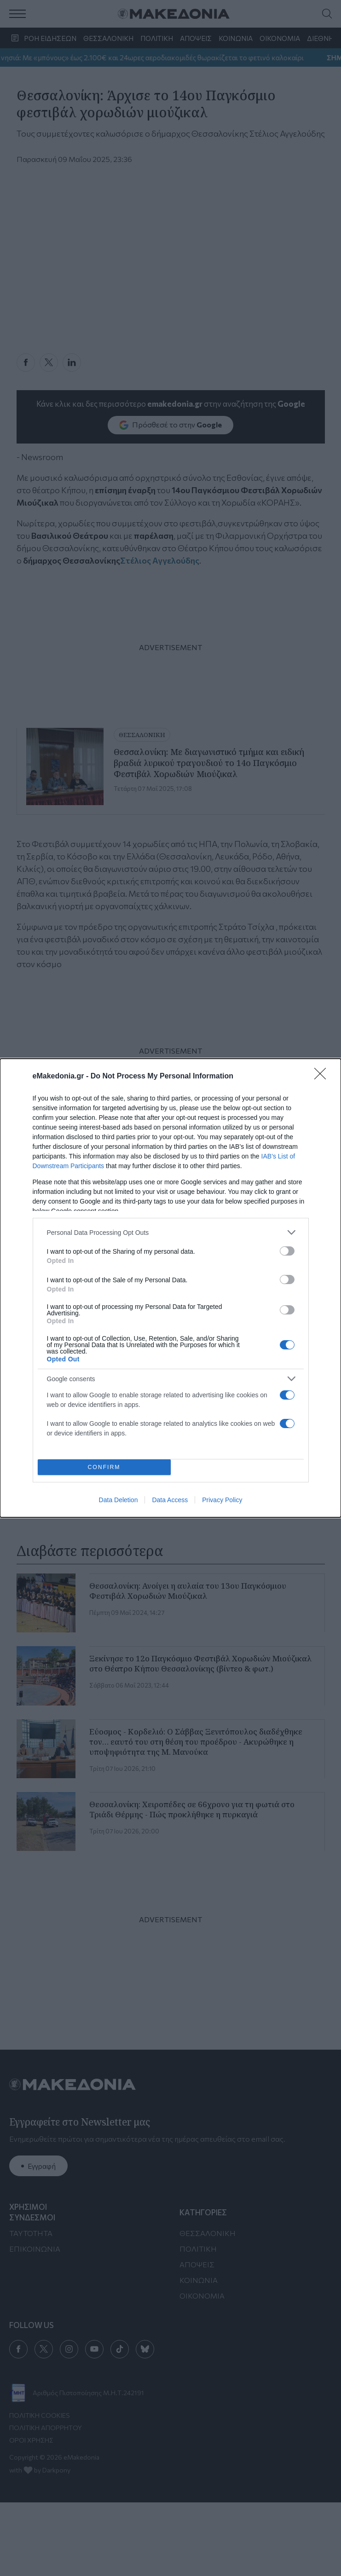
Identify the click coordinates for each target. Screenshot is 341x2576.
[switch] (287, 1251)
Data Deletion (118, 1500)
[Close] (323, 1076)
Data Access (170, 1500)
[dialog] (170, 1288)
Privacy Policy (222, 1500)
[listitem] (171, 1232)
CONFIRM (104, 1467)
